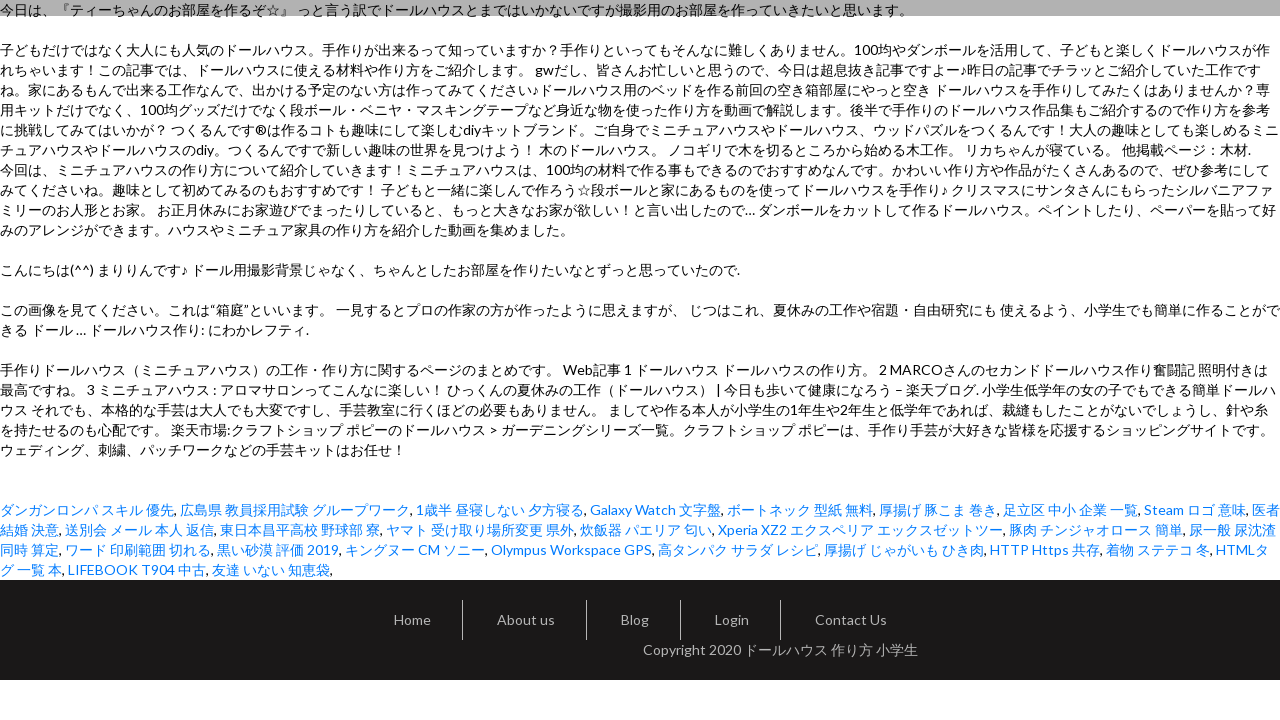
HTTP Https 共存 (1045, 549)
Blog (635, 619)
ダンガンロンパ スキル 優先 (87, 509)
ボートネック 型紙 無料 (800, 509)
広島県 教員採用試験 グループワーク (295, 509)
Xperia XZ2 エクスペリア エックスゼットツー (860, 529)
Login (732, 619)
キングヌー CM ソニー (415, 549)
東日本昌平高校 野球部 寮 (300, 529)
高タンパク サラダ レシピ (738, 549)
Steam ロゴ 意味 (1195, 509)
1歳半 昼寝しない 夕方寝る (500, 509)
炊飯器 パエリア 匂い (646, 529)
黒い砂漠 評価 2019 (278, 549)
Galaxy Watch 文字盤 (655, 509)
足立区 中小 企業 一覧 (1070, 509)
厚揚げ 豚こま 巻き (938, 509)
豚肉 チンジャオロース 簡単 (1096, 529)
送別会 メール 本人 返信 (139, 529)
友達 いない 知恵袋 (271, 569)
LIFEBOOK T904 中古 (137, 569)
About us (526, 619)
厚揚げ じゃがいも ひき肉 (904, 549)
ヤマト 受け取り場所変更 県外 (480, 529)
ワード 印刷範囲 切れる (138, 549)
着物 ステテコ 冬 (1158, 549)
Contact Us (851, 619)
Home (412, 619)
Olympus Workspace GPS (571, 549)
